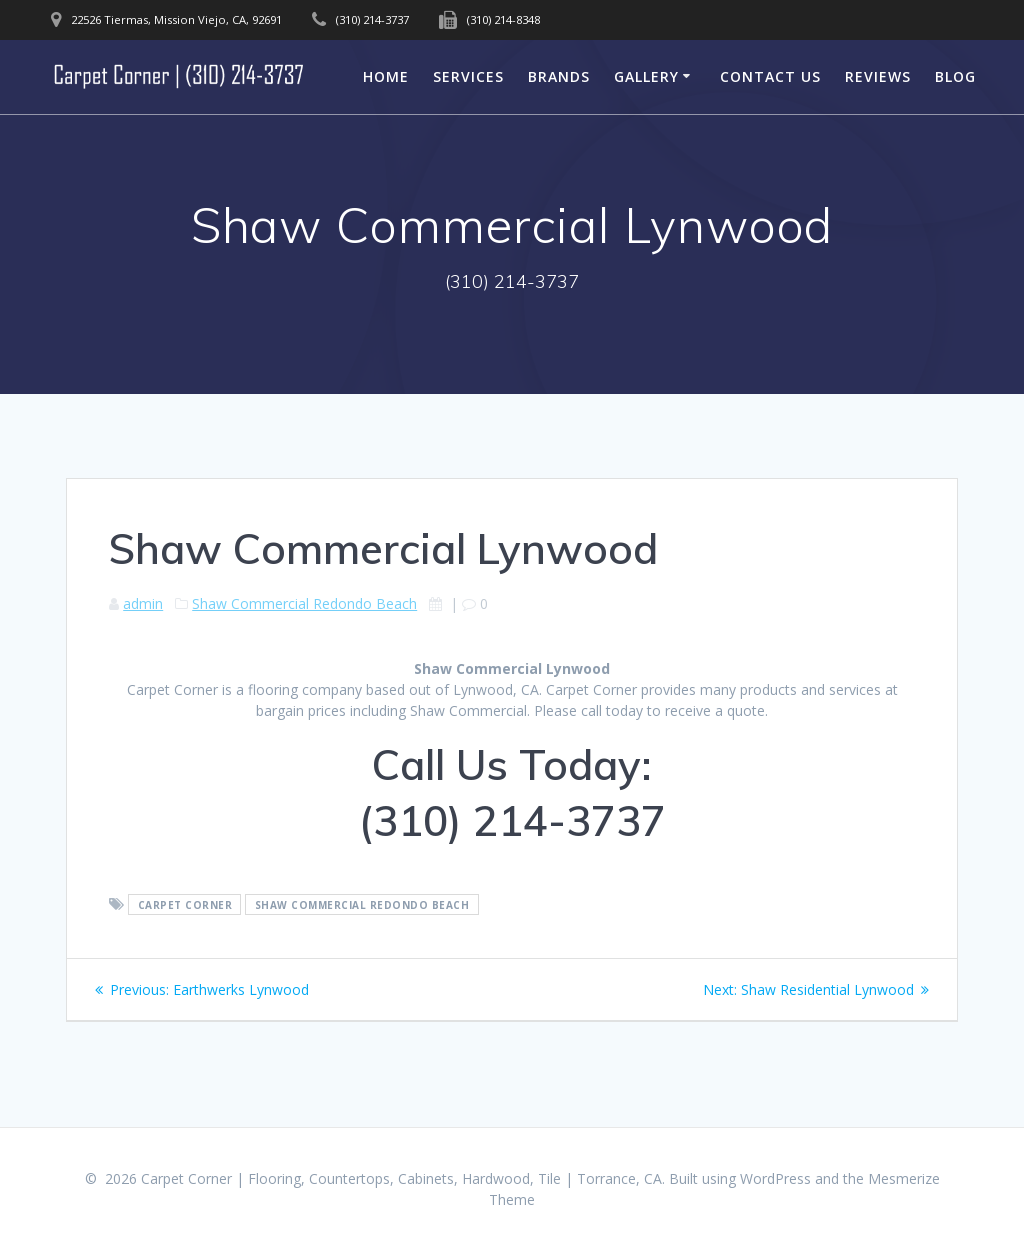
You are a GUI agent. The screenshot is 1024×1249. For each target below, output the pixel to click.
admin (143, 603)
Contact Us (770, 76)
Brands (559, 76)
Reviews (878, 76)
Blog (955, 76)
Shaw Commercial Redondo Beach (304, 603)
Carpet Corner (185, 905)
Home (386, 76)
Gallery (646, 76)
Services (468, 76)
